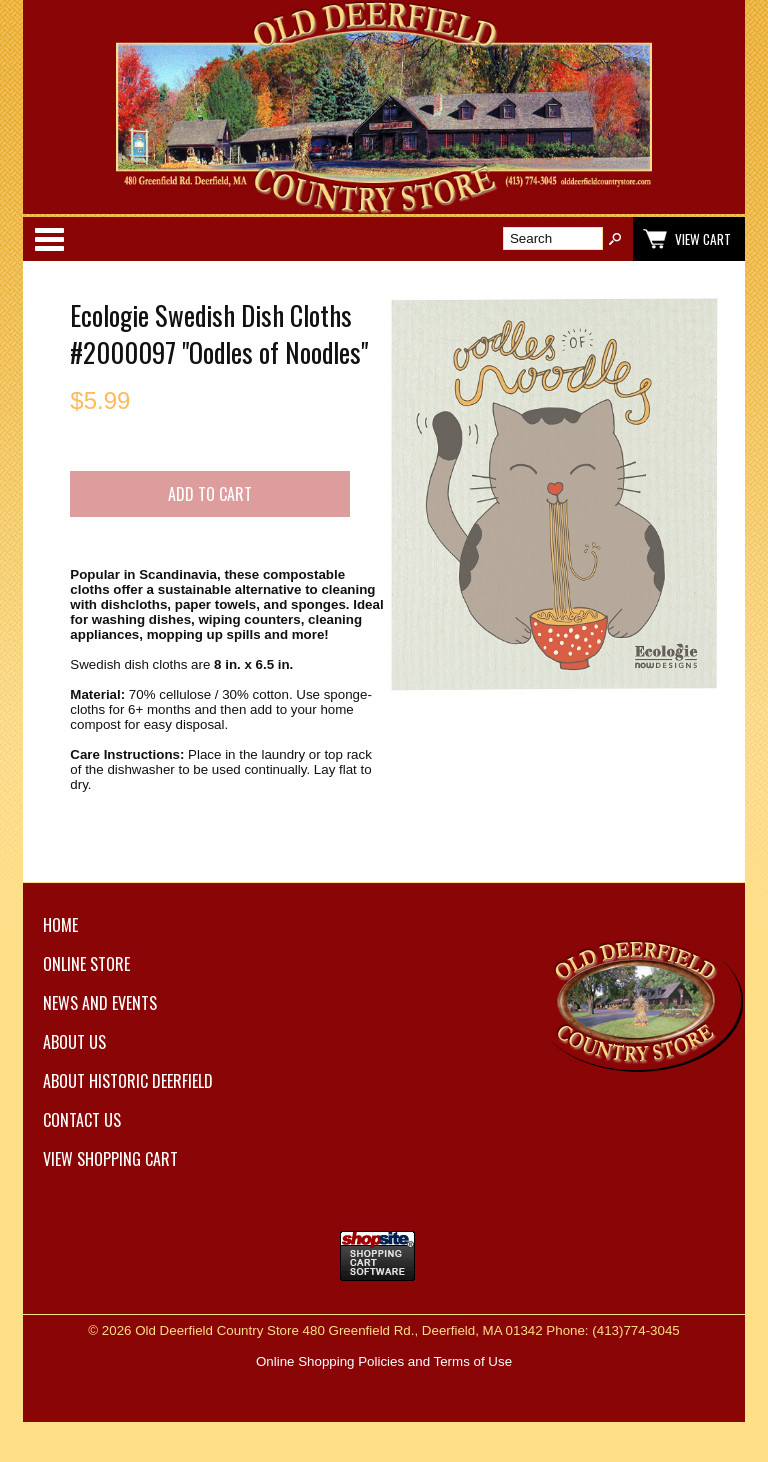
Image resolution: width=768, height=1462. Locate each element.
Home (60, 925)
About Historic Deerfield (128, 1081)
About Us (74, 1042)
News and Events (100, 1003)
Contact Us (82, 1120)
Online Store (86, 964)
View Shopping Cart (110, 1159)
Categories (49, 239)
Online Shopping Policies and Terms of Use (384, 1361)
